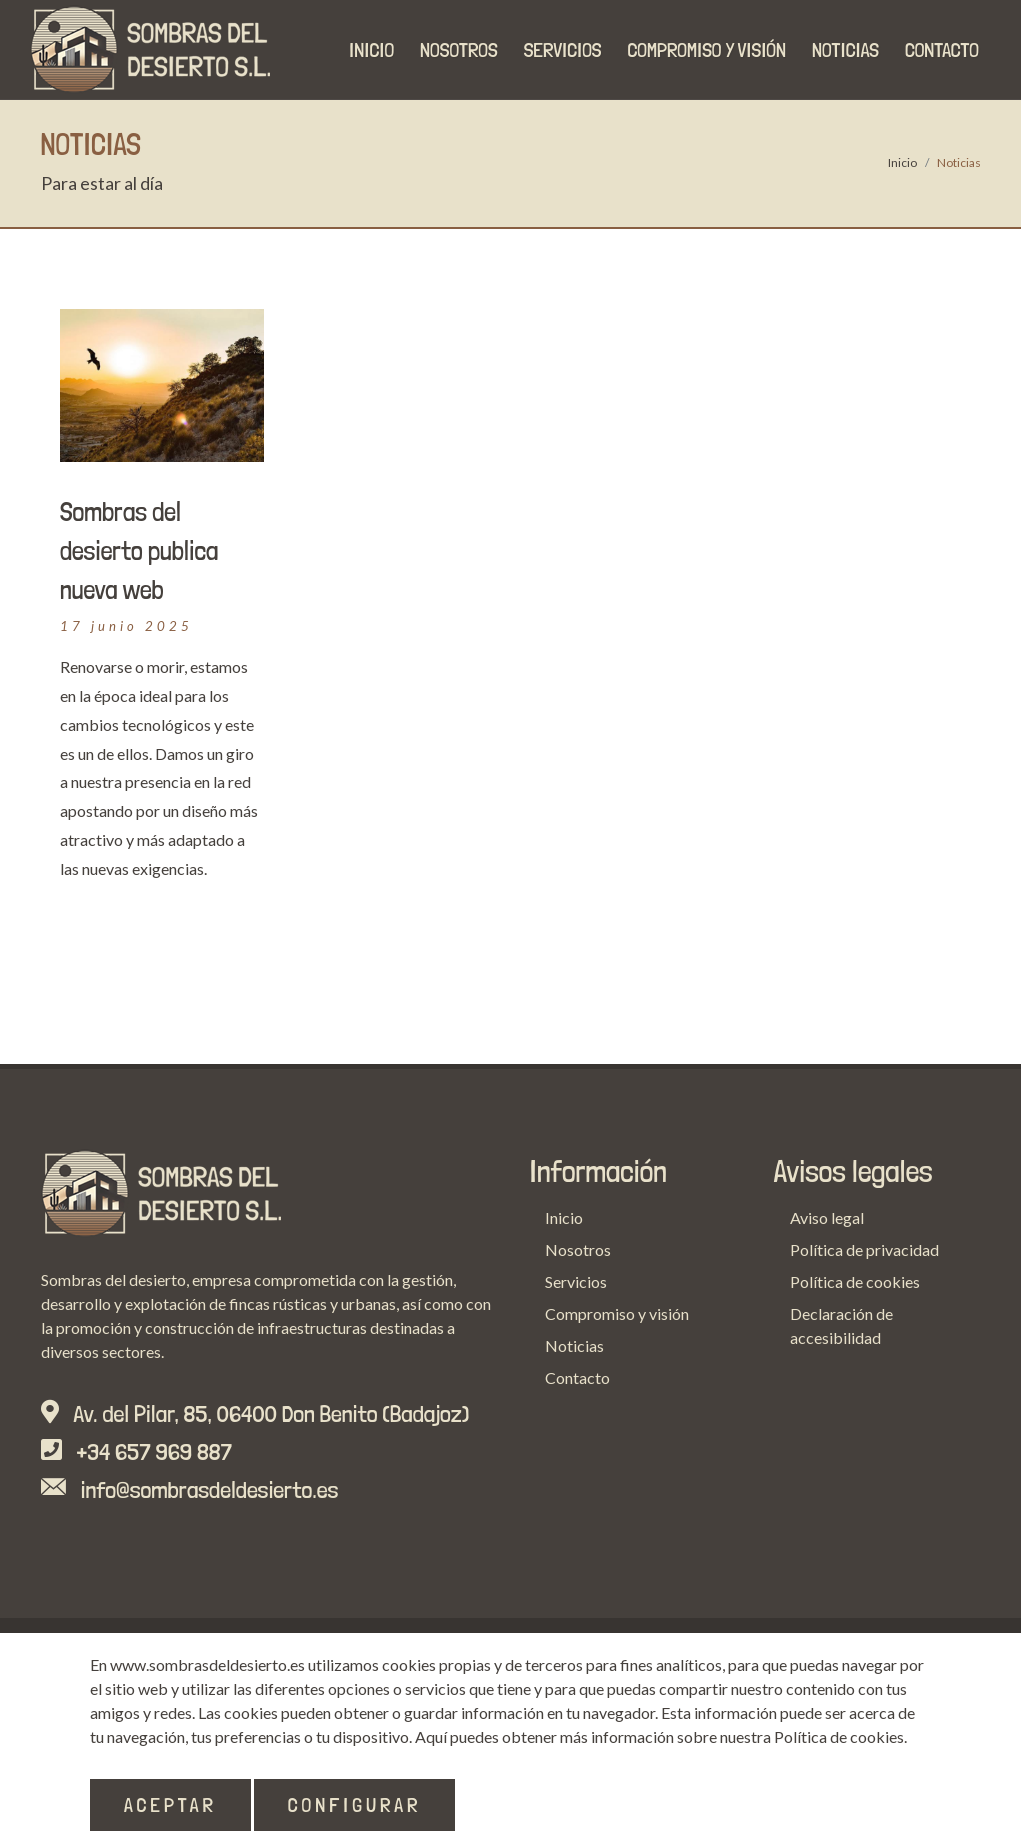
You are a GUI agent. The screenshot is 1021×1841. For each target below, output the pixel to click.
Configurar (355, 1805)
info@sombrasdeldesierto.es (210, 1489)
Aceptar (170, 1805)
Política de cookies (855, 1281)
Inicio (902, 162)
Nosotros (578, 1249)
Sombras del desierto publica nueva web (139, 550)
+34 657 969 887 (154, 1451)
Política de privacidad (864, 1249)
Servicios (576, 1281)
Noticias (574, 1345)
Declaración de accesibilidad (841, 1325)
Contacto (577, 1377)
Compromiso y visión (617, 1313)
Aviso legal (827, 1217)
